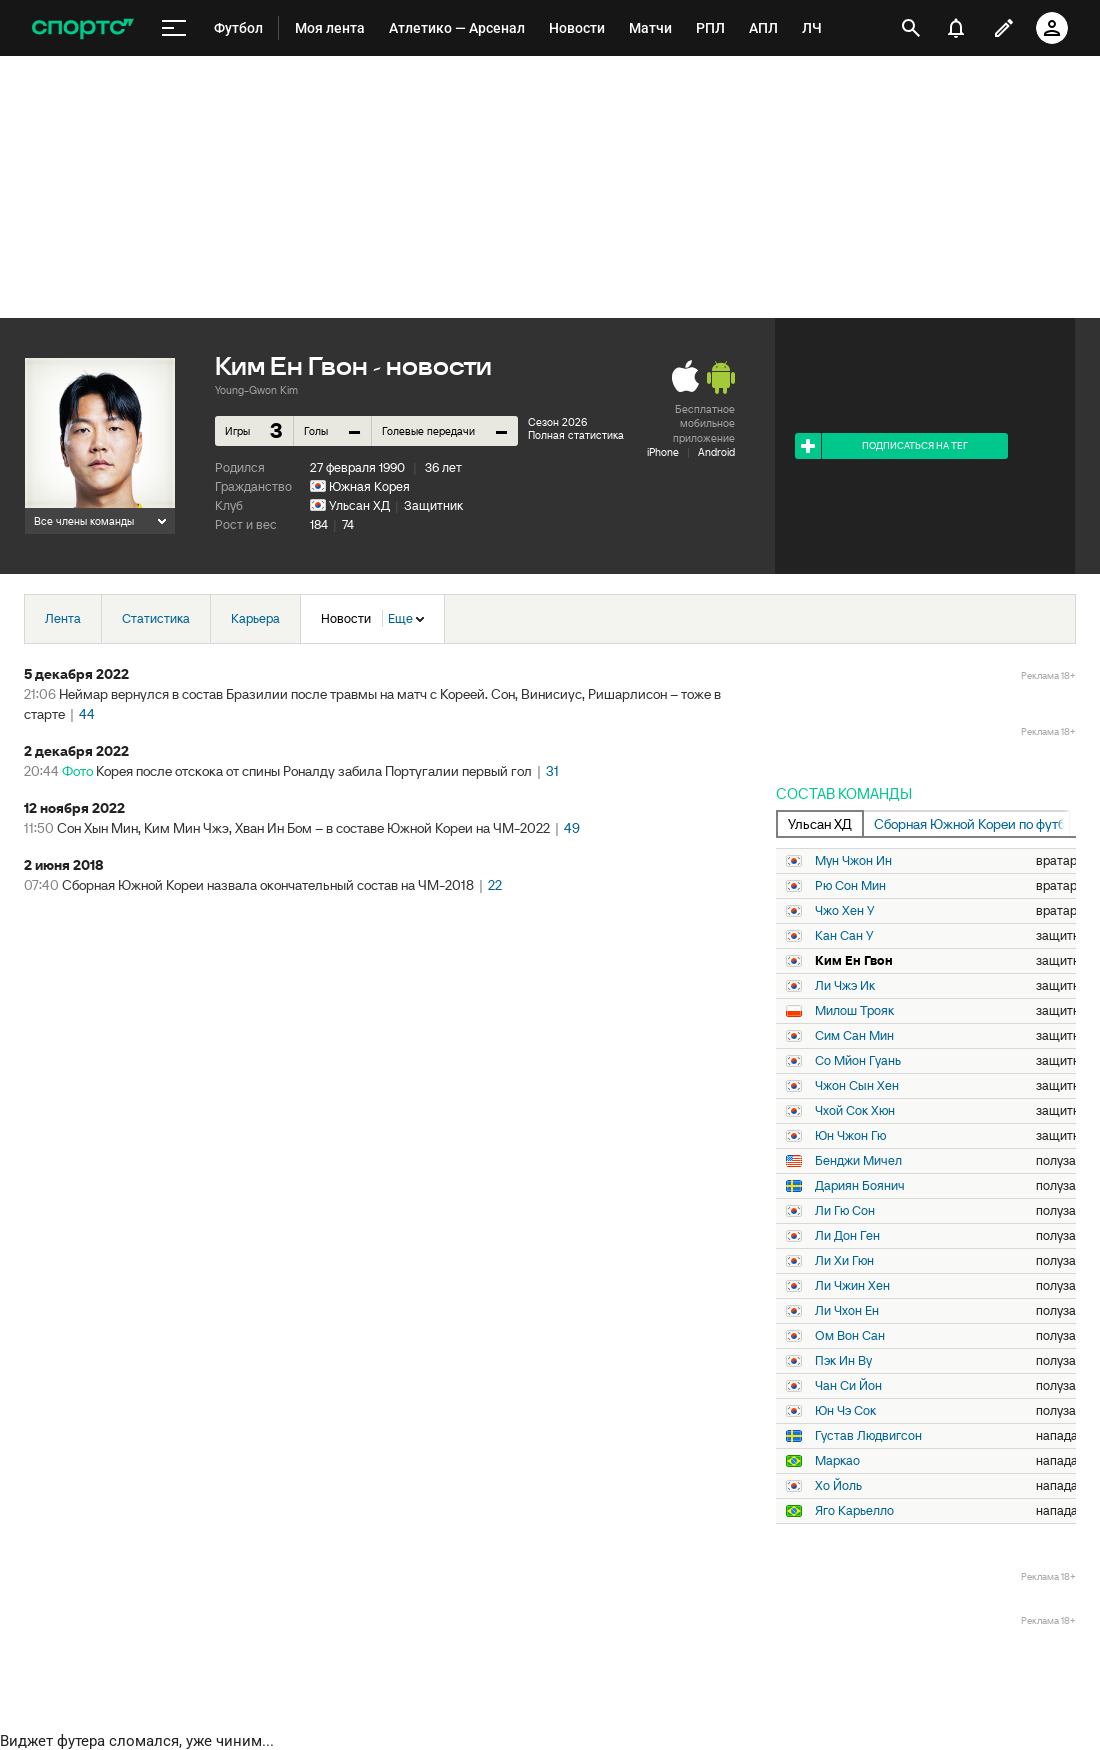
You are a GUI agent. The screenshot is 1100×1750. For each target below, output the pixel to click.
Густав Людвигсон (868, 1436)
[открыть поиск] (911, 28)
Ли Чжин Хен (852, 1286)
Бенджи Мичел (858, 1161)
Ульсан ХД (359, 505)
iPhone (663, 452)
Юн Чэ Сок (845, 1411)
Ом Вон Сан (850, 1336)
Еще (406, 618)
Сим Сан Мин (854, 1036)
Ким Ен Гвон (854, 961)
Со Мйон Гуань (858, 1061)
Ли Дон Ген (847, 1236)
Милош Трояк (854, 1011)
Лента (63, 618)
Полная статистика (576, 435)
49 (572, 828)
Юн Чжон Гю (850, 1136)
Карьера (255, 618)
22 (495, 885)
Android (716, 452)
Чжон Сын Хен (857, 1086)
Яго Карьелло (854, 1511)
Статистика (156, 618)
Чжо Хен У (845, 911)
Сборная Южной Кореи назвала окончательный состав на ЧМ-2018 (268, 885)
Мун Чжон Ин (853, 861)
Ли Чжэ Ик (845, 986)
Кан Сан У (844, 936)
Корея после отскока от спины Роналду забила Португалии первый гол (314, 771)
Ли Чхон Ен (847, 1311)
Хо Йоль (838, 1486)
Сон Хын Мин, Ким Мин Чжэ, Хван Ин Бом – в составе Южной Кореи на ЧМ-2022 (303, 828)
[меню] (174, 28)
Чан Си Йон (848, 1386)
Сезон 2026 (557, 422)
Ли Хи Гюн (844, 1261)
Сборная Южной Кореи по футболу (972, 824)
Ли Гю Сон (845, 1211)
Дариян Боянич (860, 1186)
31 (552, 771)
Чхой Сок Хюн (855, 1111)
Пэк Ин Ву (843, 1361)
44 (87, 714)
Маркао (837, 1461)
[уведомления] (956, 28)
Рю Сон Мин (850, 886)
